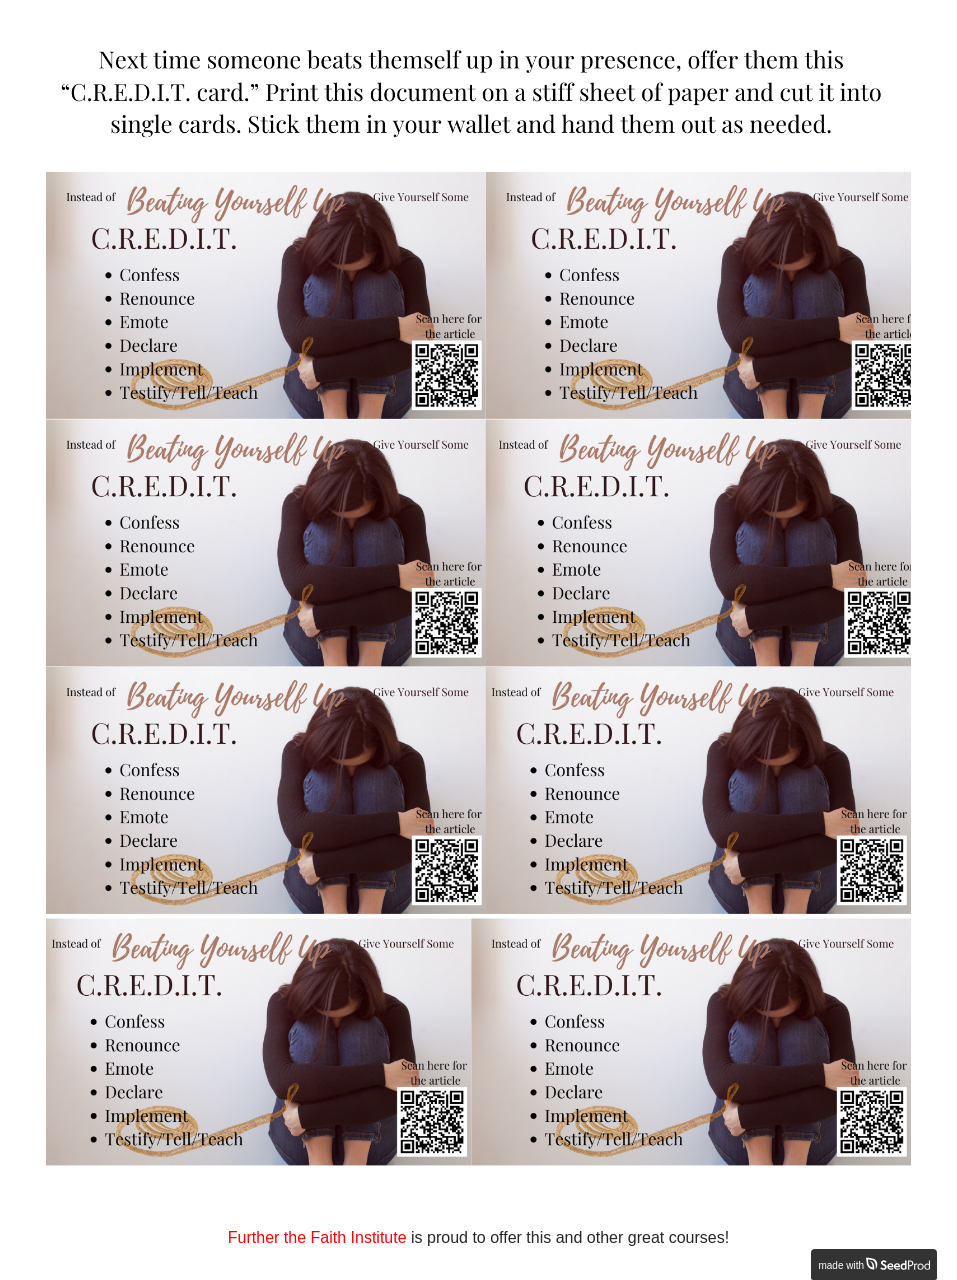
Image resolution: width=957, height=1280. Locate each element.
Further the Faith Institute (317, 1237)
